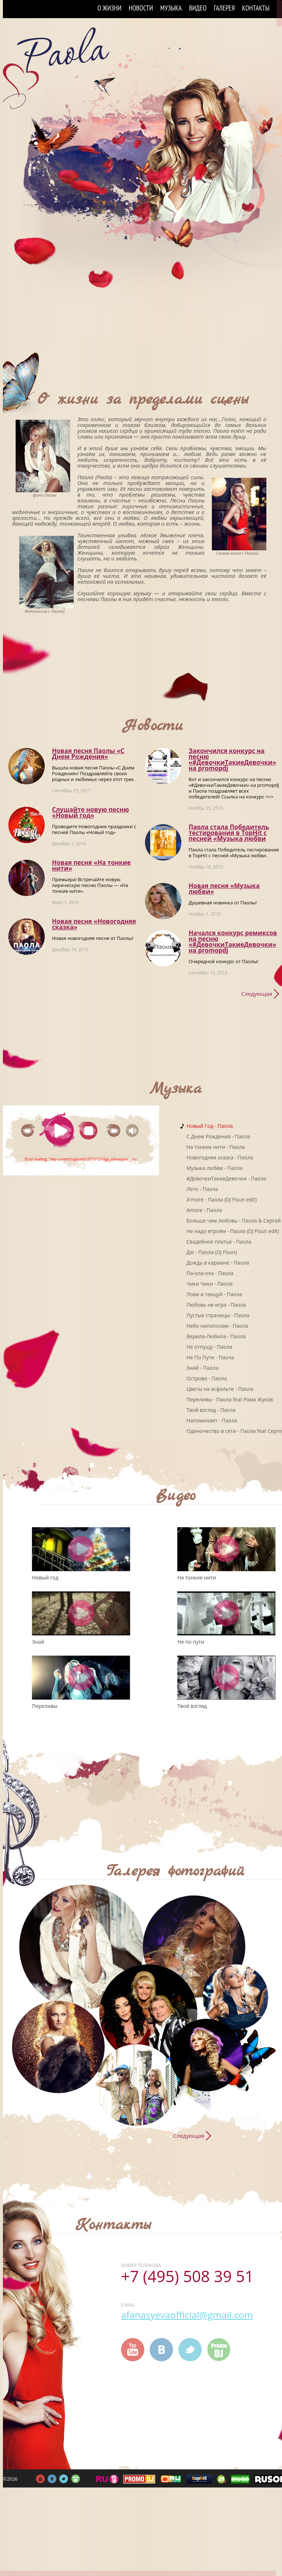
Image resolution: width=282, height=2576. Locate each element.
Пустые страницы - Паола (218, 1315)
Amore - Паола (204, 1210)
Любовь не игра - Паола (216, 1304)
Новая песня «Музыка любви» (224, 889)
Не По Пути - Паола (210, 1357)
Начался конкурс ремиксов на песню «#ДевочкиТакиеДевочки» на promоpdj (233, 941)
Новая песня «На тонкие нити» (91, 865)
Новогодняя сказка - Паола (219, 1157)
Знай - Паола (202, 1367)
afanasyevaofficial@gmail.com (187, 2314)
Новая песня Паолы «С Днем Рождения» (88, 754)
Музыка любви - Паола (214, 1167)
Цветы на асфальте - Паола (219, 1388)
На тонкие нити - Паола (215, 1146)
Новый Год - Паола (209, 1125)
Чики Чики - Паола (209, 1283)
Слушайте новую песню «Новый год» (90, 812)
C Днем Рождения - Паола (218, 1136)
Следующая (256, 993)
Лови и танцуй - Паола (214, 1294)
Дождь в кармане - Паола (217, 1262)
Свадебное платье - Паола (218, 1241)
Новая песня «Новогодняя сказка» (94, 924)
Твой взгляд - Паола (210, 1409)
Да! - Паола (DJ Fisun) (211, 1252)
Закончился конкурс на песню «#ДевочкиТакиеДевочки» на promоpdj (232, 759)
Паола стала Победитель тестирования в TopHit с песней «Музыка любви (229, 833)
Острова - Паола (206, 1378)
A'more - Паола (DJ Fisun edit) (221, 1199)
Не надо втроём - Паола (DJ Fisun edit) (232, 1231)
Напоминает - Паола (211, 1420)
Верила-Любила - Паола (216, 1336)
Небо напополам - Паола (217, 1325)
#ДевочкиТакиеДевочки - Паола (226, 1178)
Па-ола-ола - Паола (209, 1273)
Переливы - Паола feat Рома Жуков (229, 1399)
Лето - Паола (202, 1189)
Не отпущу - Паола (209, 1346)
